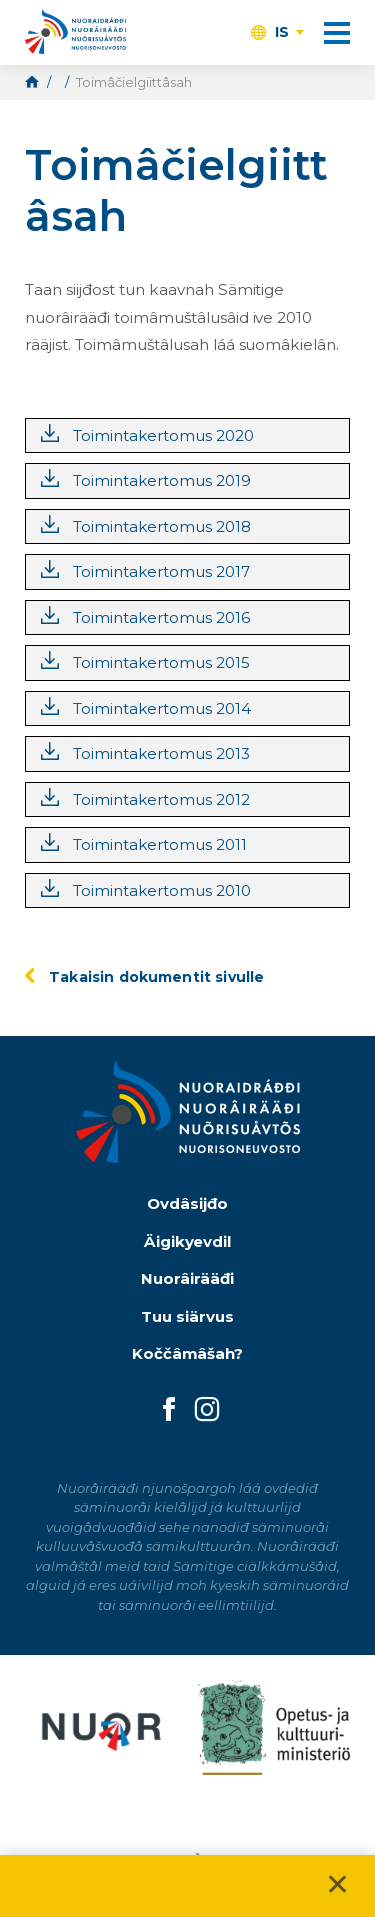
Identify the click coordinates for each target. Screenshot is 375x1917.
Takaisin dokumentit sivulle (156, 977)
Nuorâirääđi (187, 1278)
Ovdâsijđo (187, 1203)
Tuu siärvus (187, 1316)
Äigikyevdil (188, 1241)
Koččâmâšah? (188, 1353)
